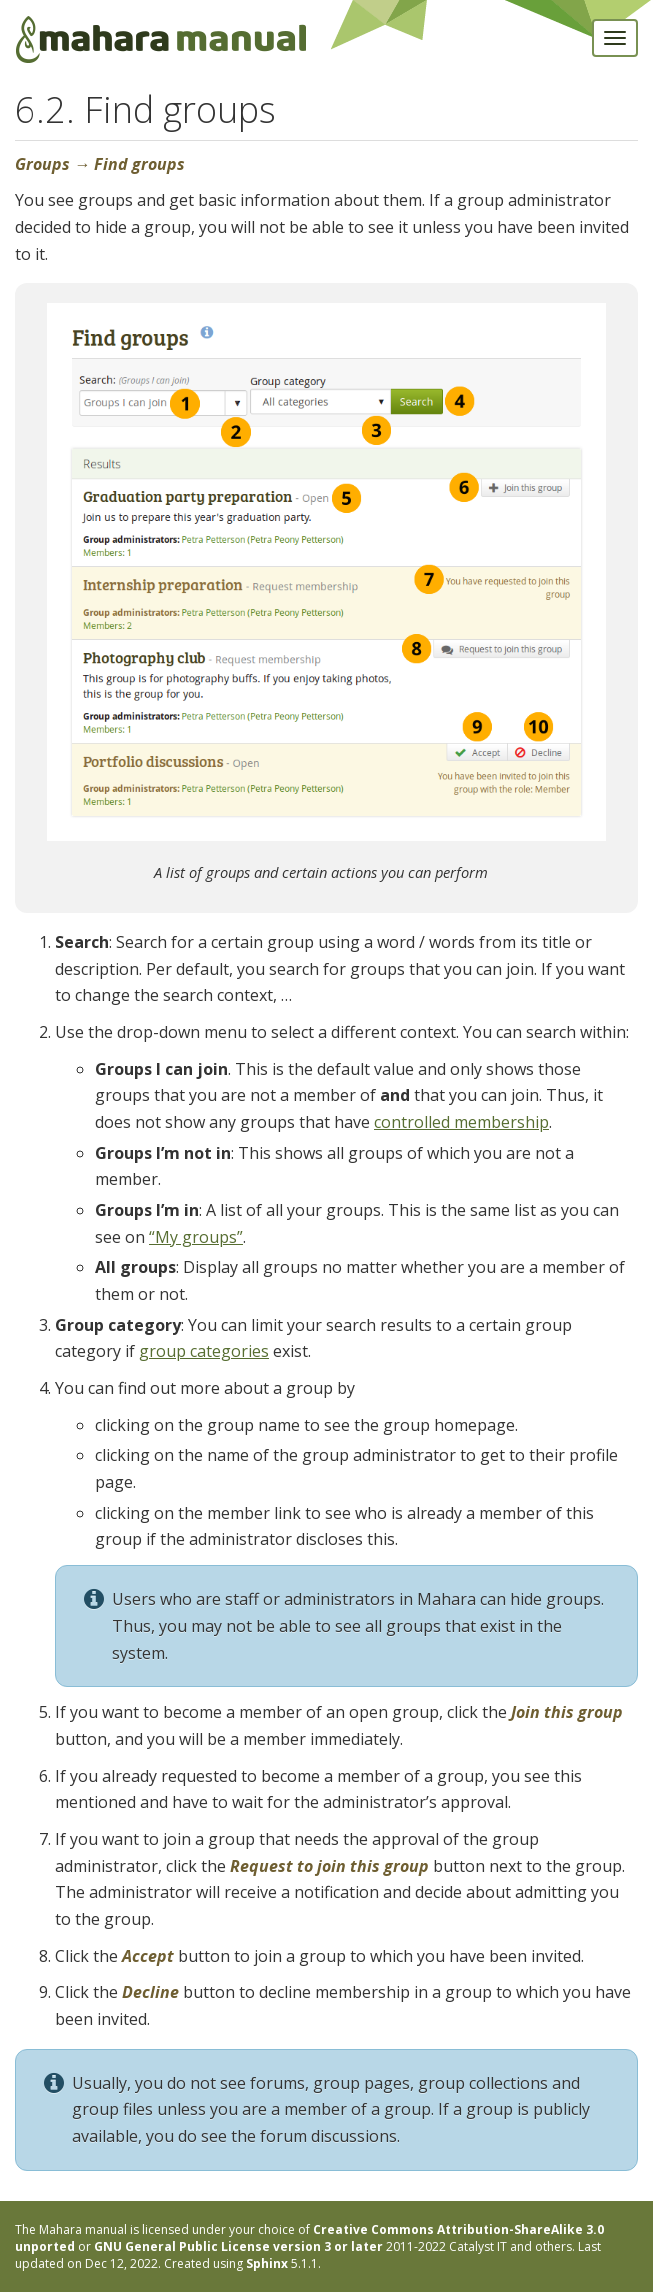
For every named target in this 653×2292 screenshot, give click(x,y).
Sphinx (267, 2263)
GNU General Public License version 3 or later (238, 2246)
